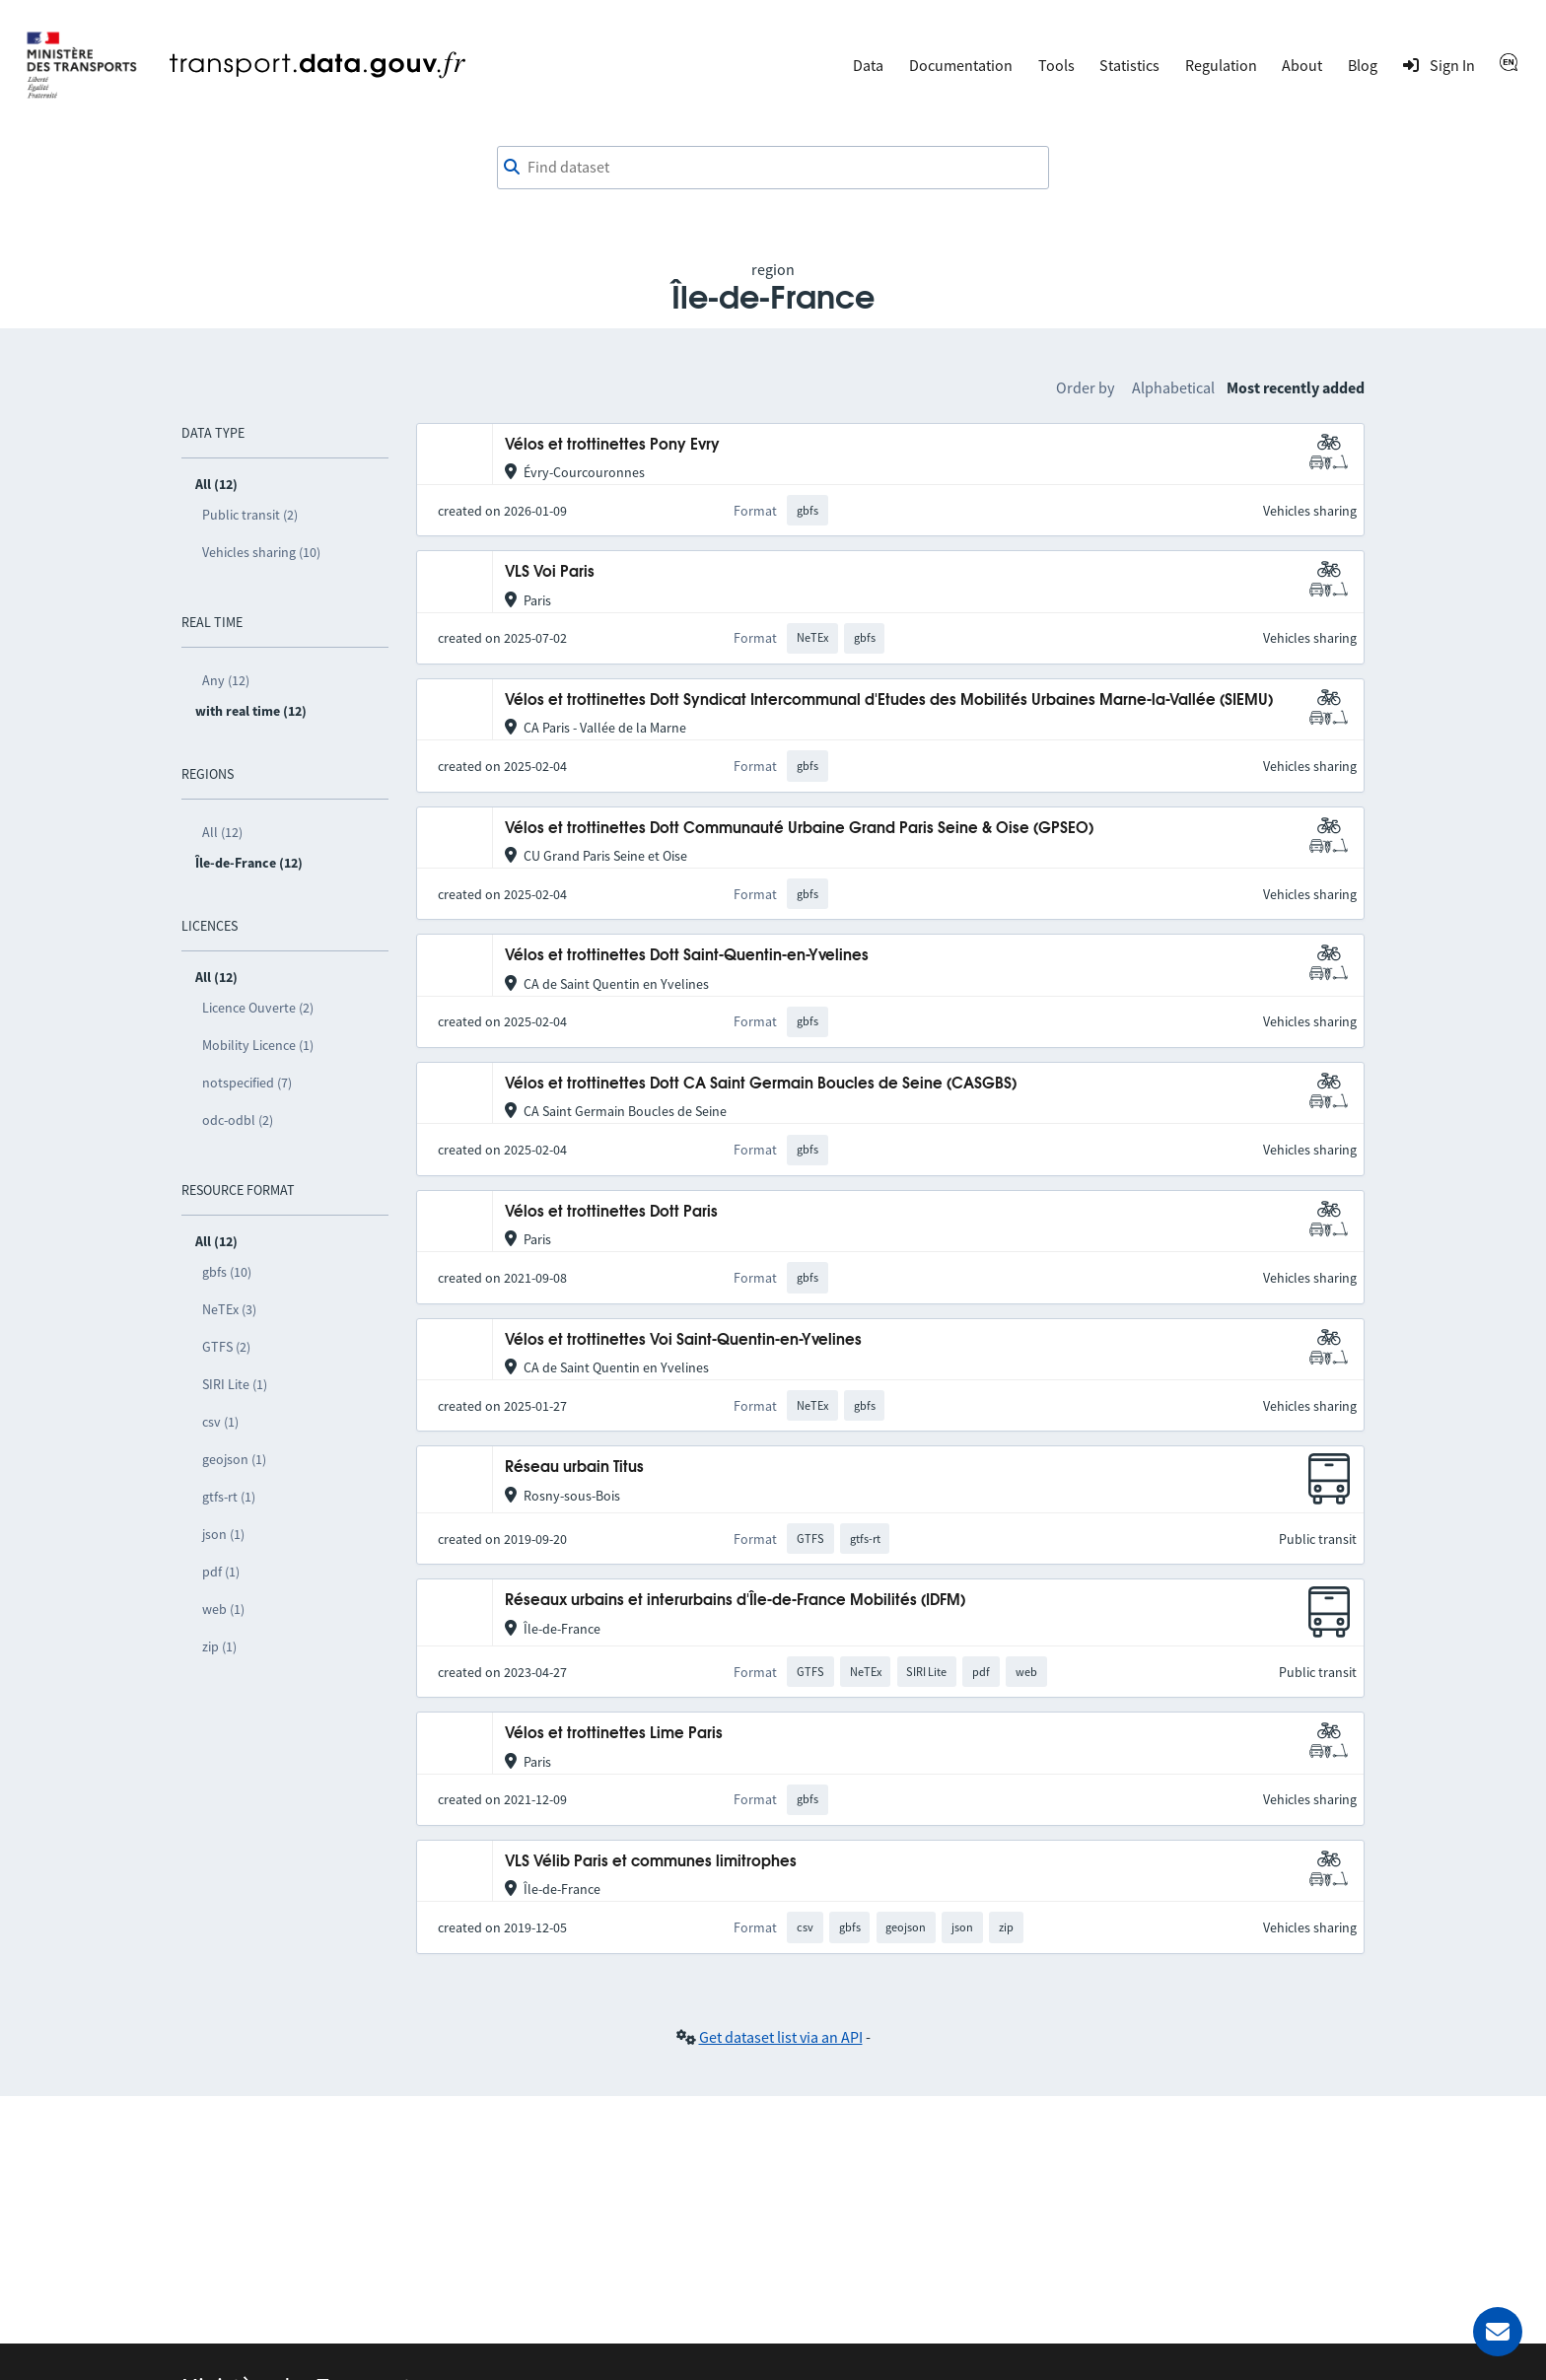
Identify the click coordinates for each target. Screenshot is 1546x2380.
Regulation (1221, 65)
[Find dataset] (773, 167)
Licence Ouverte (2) (258, 1007)
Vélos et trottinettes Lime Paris (614, 1733)
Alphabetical (1173, 387)
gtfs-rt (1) (228, 1496)
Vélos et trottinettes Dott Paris (611, 1212)
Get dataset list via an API (781, 2037)
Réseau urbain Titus (574, 1467)
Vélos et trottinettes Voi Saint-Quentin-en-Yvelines (683, 1340)
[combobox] (773, 167)
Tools (1056, 65)
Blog (1362, 65)
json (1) (223, 1534)
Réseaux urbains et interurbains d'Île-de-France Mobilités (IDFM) (735, 1600)
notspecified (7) (247, 1082)
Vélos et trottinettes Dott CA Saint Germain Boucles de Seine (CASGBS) (761, 1084)
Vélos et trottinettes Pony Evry (612, 445)
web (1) (223, 1609)
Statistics (1129, 65)
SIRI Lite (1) (234, 1384)
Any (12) (225, 680)
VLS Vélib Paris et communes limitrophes (651, 1862)
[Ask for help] (1497, 2331)
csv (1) (220, 1422)
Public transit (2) (250, 515)
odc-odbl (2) (237, 1120)
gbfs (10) (226, 1272)
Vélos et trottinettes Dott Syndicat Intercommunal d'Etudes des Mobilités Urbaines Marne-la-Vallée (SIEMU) (889, 700)
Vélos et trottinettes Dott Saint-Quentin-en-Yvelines (687, 955)
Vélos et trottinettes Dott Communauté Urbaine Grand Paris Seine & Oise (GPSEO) (799, 828)
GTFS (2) (226, 1347)
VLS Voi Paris (550, 572)
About (1302, 65)
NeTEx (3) (229, 1309)
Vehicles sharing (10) (261, 552)
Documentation (961, 65)
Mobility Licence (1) (258, 1045)
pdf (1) (221, 1571)
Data (868, 65)
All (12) (222, 832)
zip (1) (219, 1646)
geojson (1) (234, 1459)
